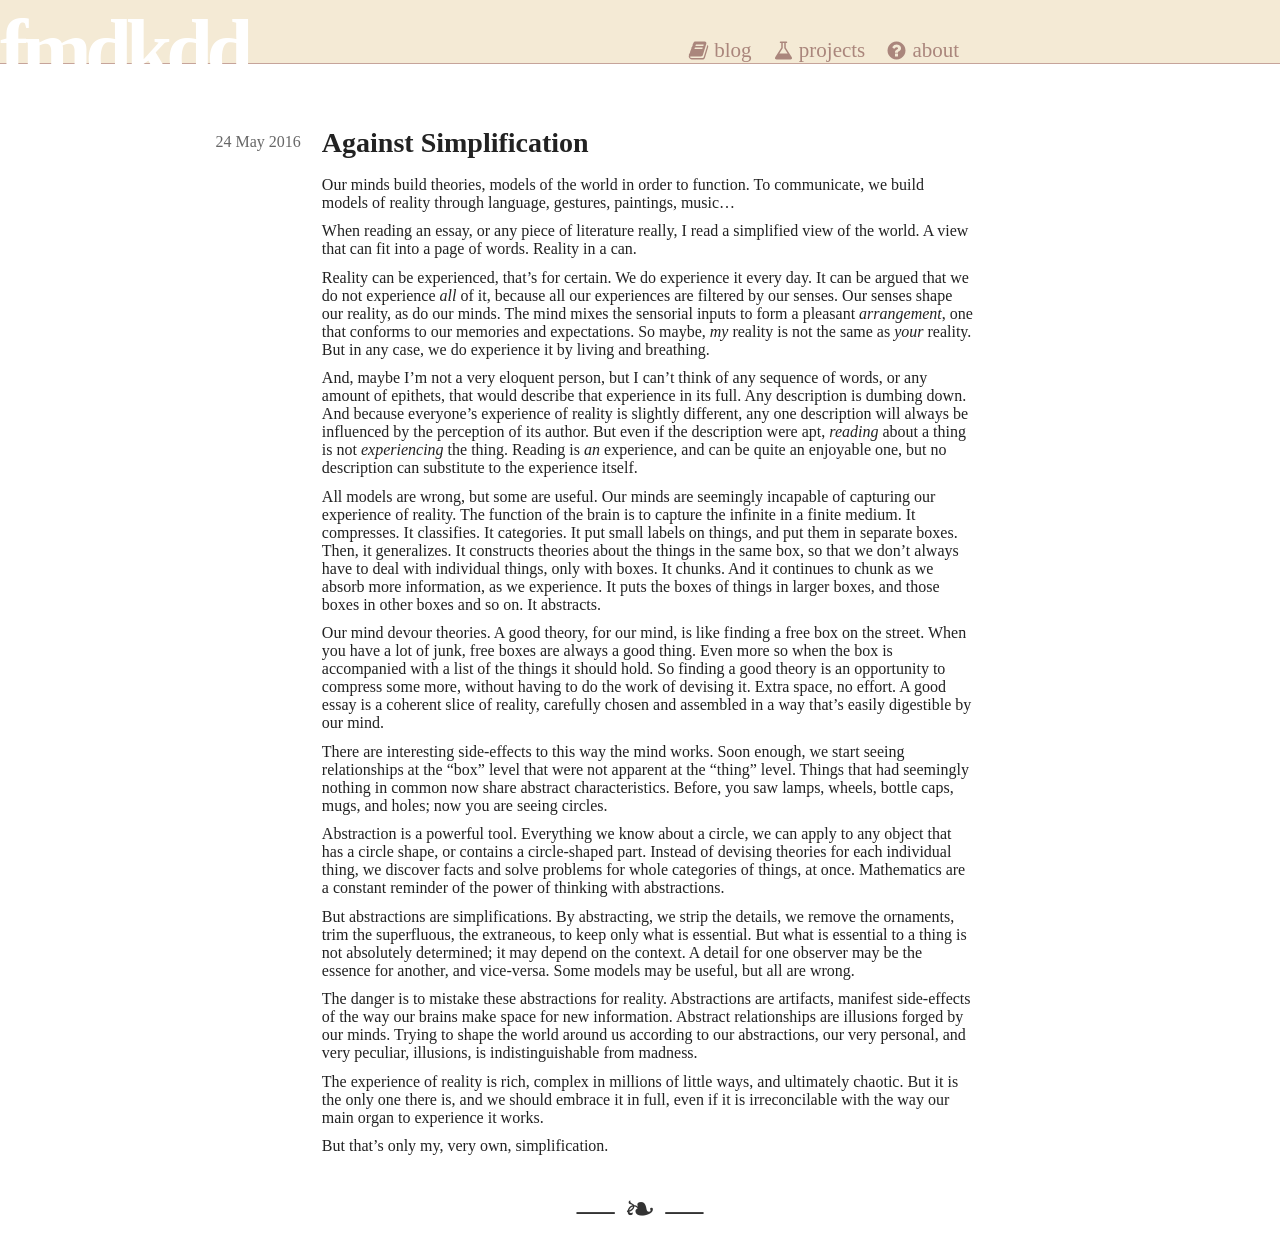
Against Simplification (455, 142)
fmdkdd (123, 49)
